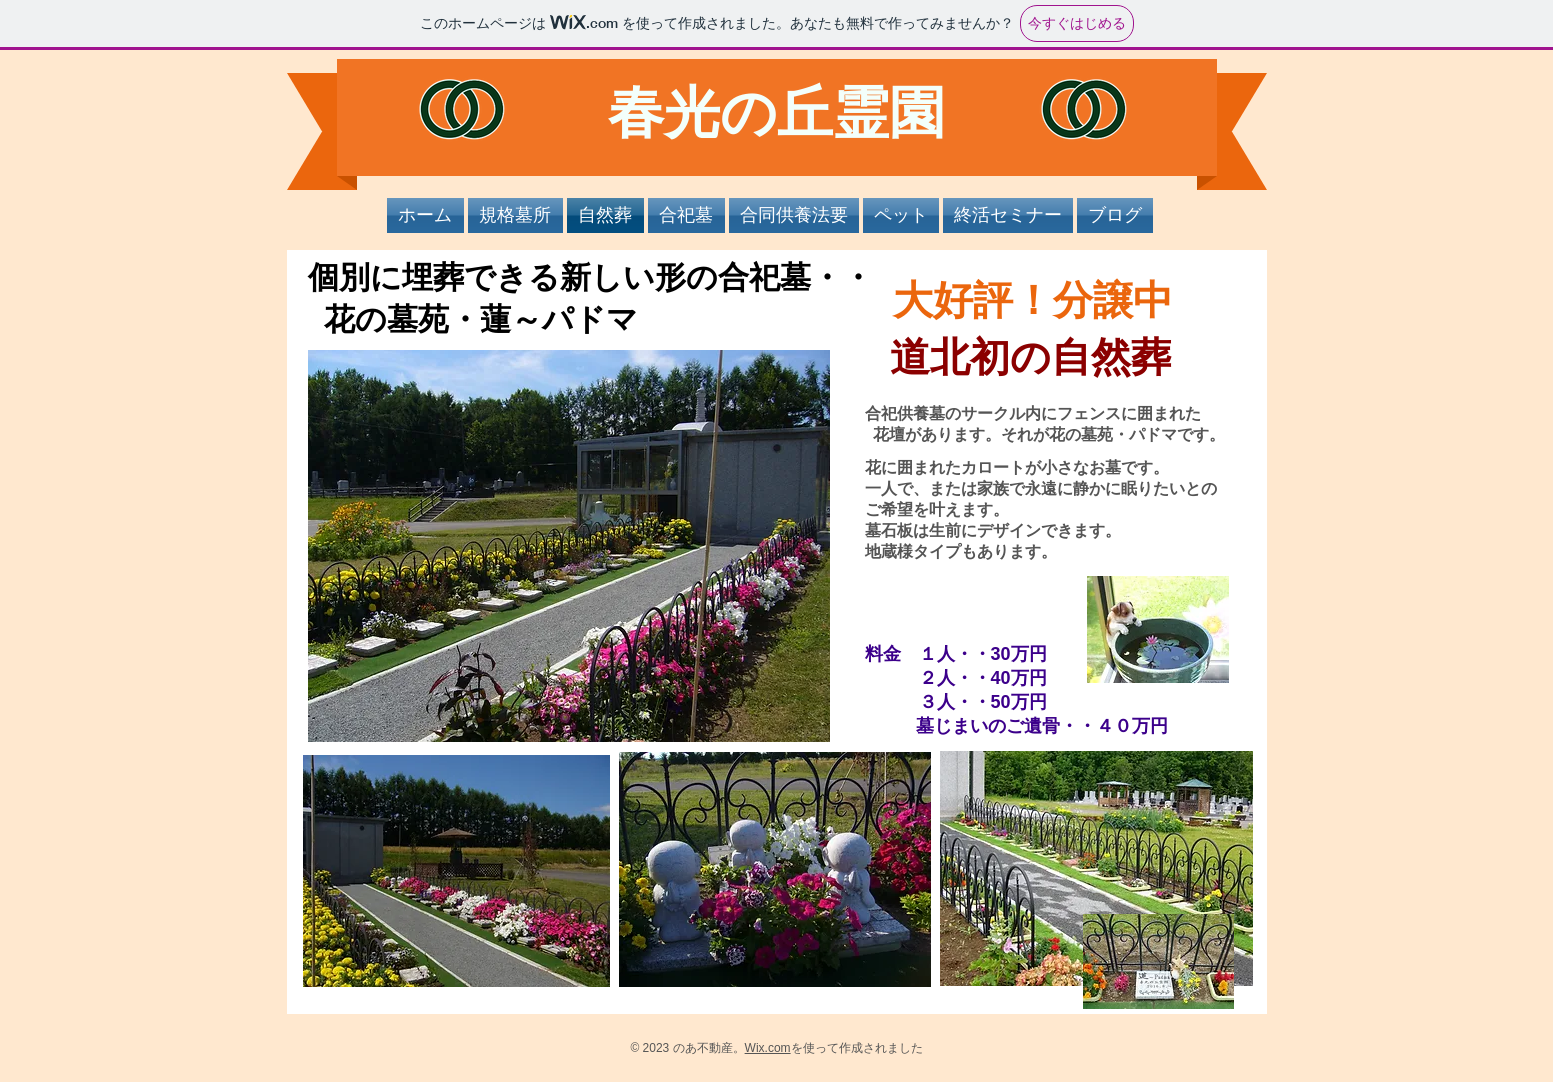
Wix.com (768, 1048)
